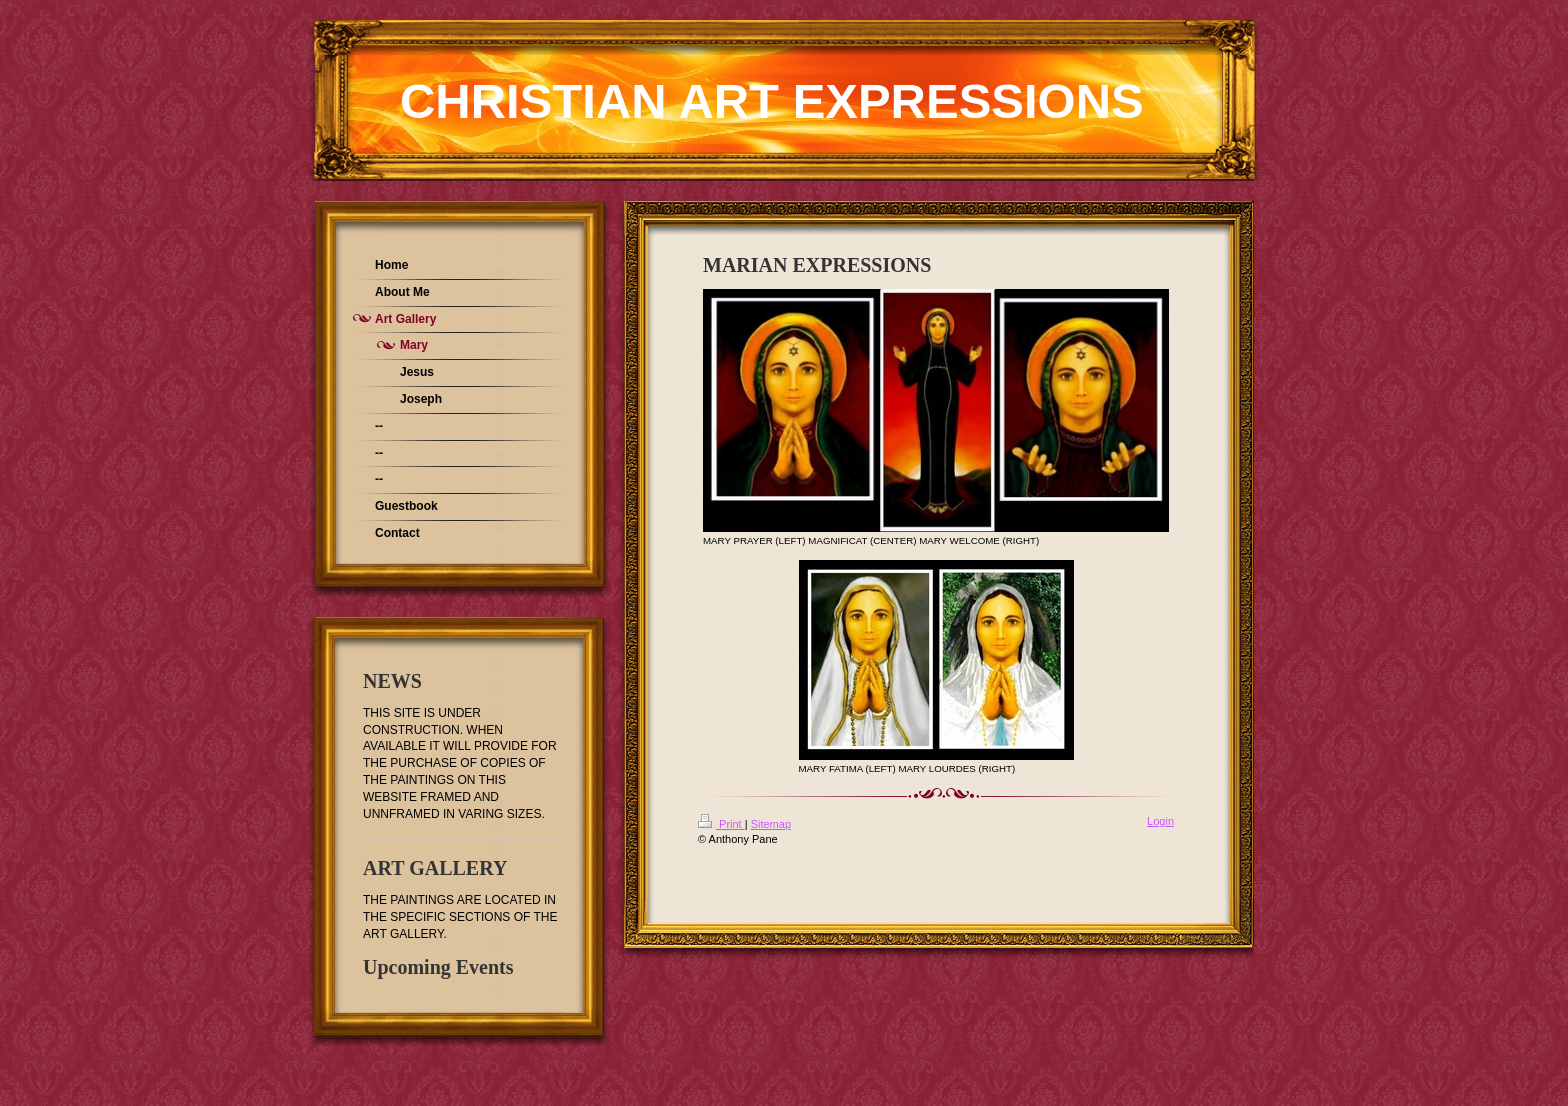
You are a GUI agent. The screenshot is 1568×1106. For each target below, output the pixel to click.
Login (1160, 821)
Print (721, 824)
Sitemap (771, 824)
